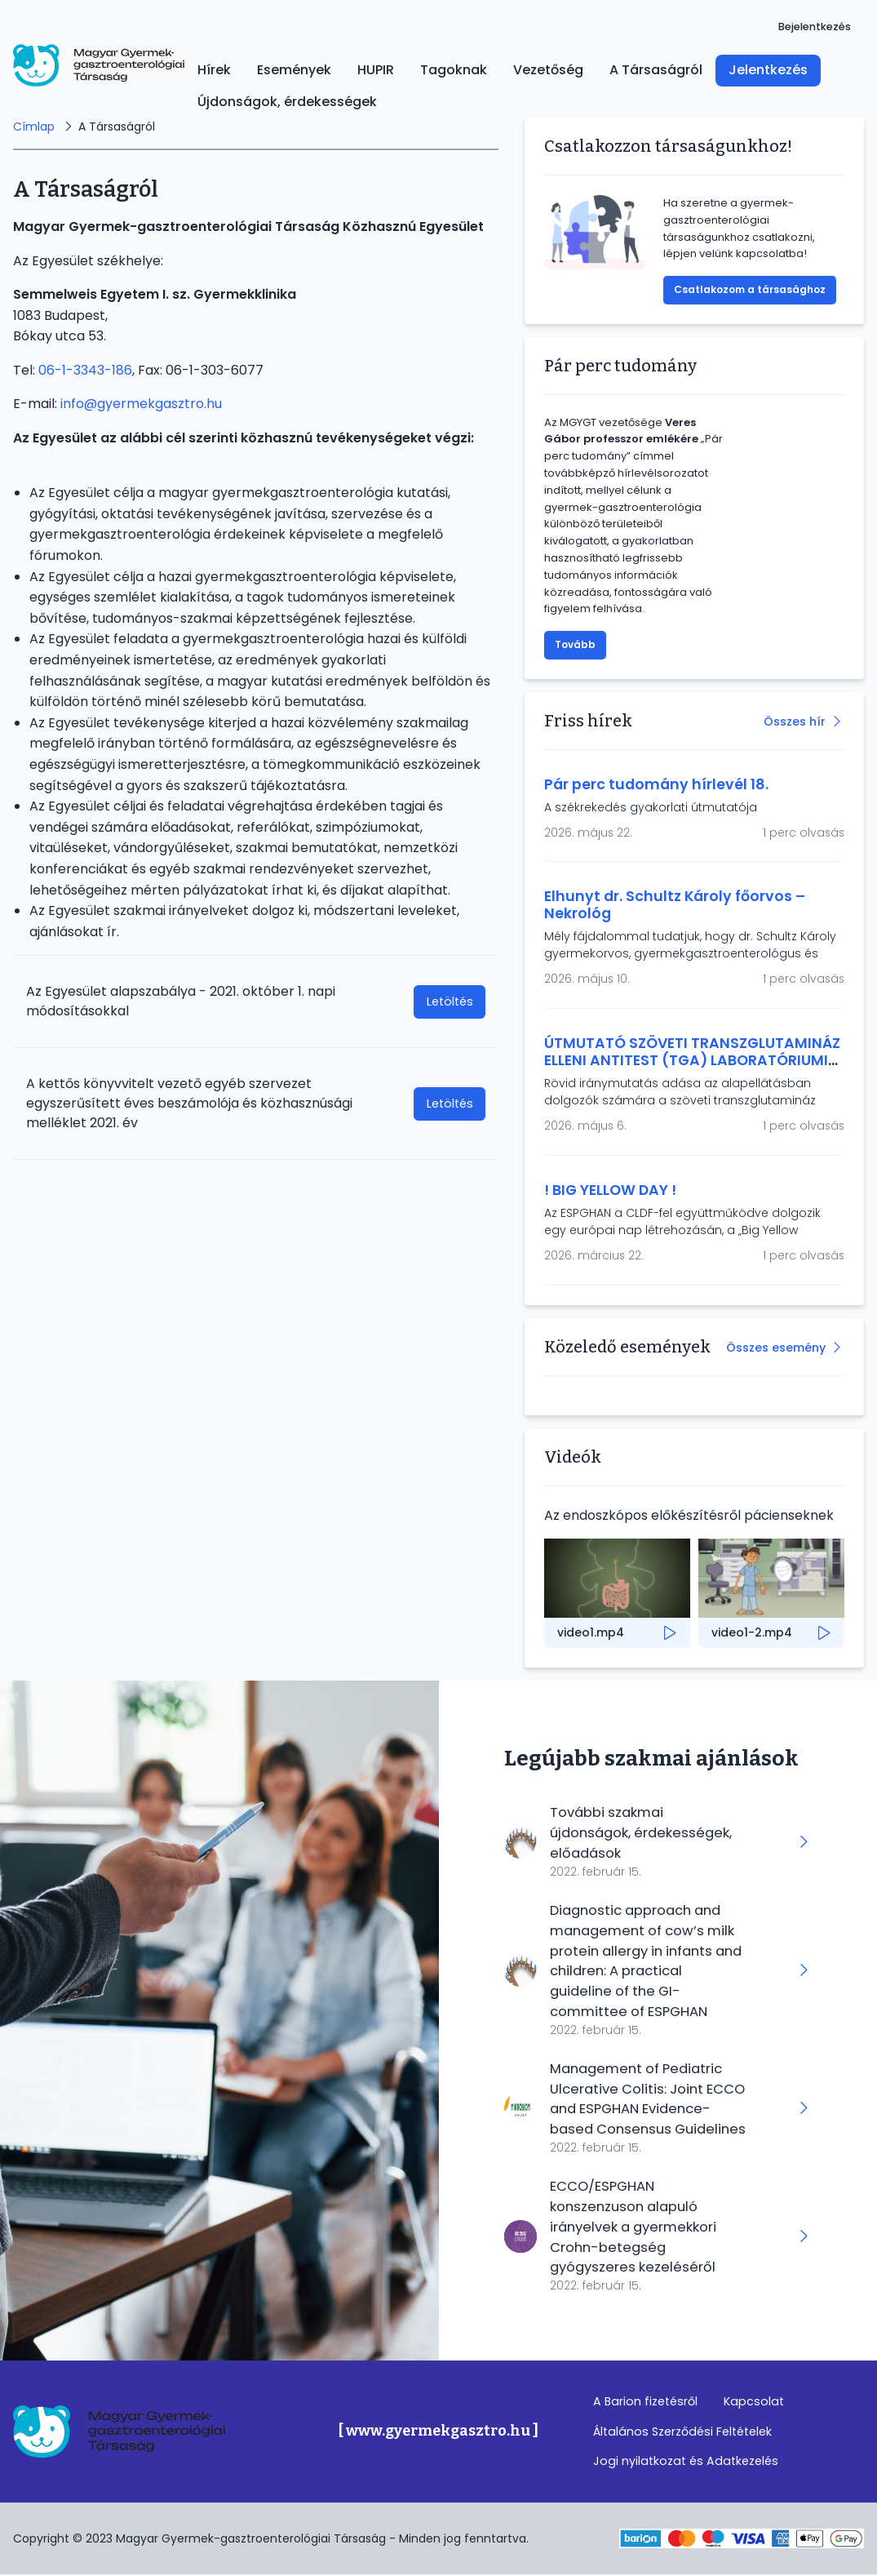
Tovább (575, 644)
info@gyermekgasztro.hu (141, 403)
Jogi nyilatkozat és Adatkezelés (685, 2462)
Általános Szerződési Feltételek (682, 2432)
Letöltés (450, 1001)
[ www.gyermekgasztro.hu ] (438, 2432)
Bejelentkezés (814, 26)
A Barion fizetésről (645, 2402)
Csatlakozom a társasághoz (750, 289)
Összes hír (795, 721)
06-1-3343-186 (85, 370)
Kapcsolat (754, 2402)
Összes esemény (776, 1347)
